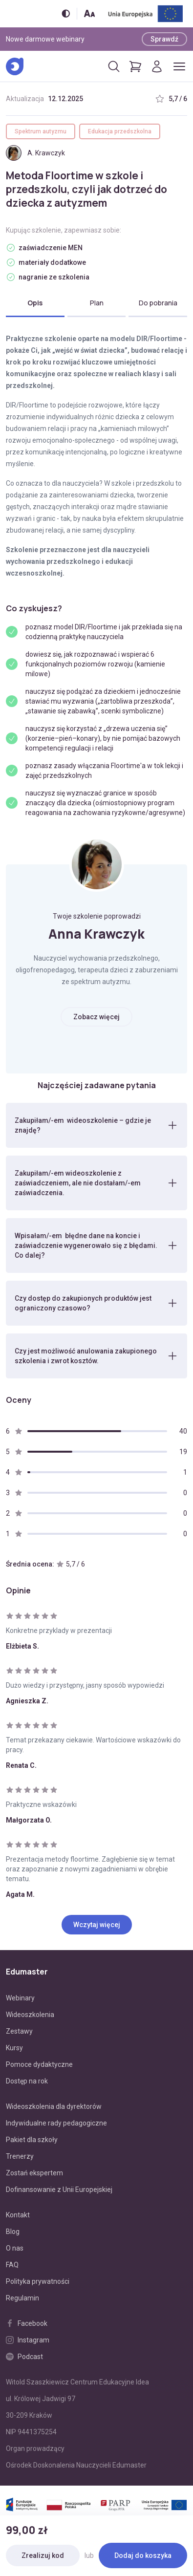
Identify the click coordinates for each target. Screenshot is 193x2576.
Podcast (24, 2357)
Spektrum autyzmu (40, 131)
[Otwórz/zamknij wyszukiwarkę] (114, 66)
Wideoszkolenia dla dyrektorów (54, 2106)
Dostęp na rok (27, 2081)
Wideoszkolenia (30, 2014)
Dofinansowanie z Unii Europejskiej (59, 2189)
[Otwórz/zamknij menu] (179, 66)
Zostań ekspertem (34, 2173)
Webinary (20, 1998)
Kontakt (18, 2215)
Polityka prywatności (37, 2281)
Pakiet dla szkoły (32, 2140)
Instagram (27, 2340)
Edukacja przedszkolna (119, 131)
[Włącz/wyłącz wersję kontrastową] (66, 13)
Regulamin (22, 2298)
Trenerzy (20, 2156)
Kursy (14, 2048)
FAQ (12, 2265)
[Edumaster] (14, 66)
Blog (13, 2231)
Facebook (26, 2323)
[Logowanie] (157, 66)
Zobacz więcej (96, 1017)
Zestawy (19, 2031)
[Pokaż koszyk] (135, 66)
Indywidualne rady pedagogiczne (56, 2123)
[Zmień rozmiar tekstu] (89, 13)
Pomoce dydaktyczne (39, 2064)
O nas (14, 2248)
